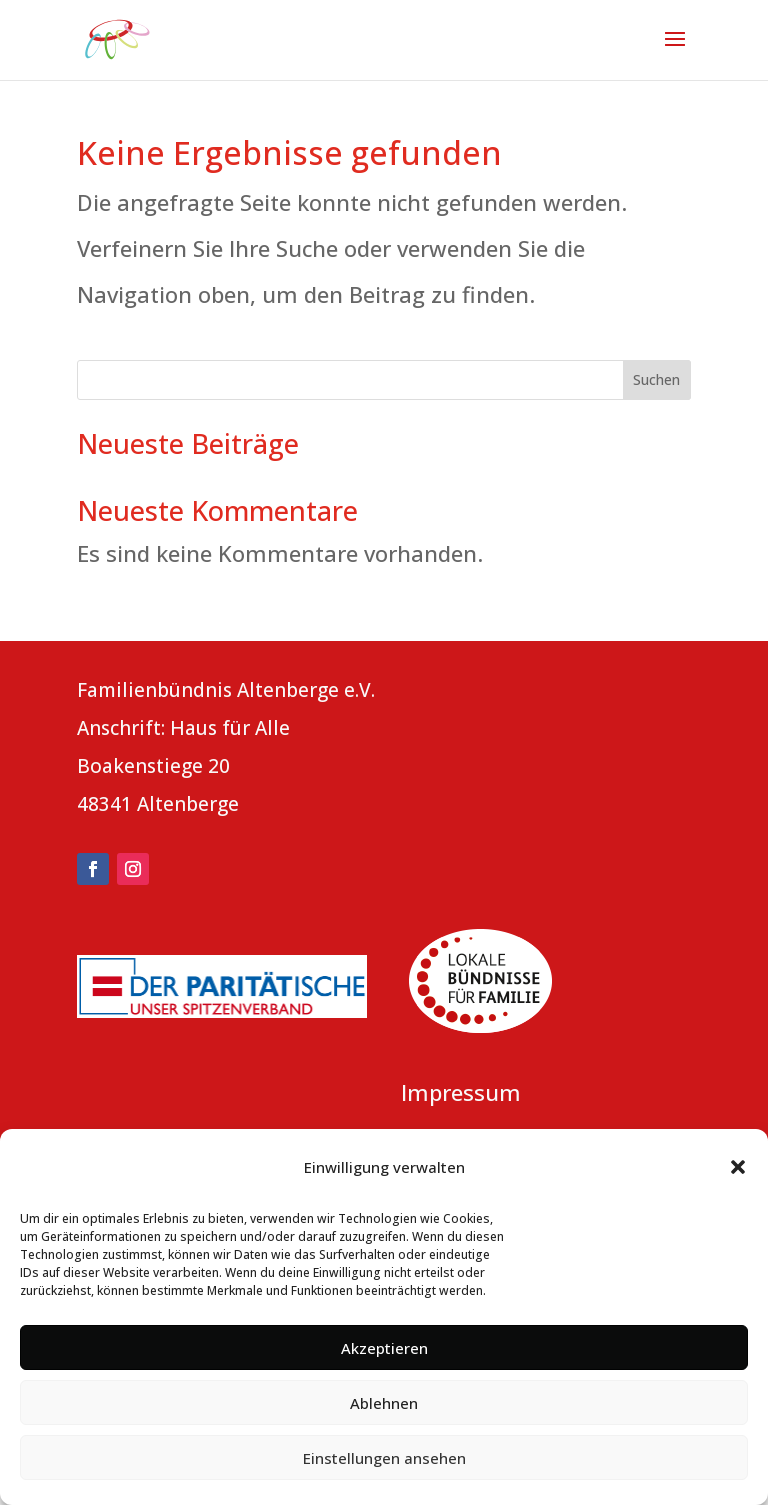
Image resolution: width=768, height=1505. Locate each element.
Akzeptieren (384, 1348)
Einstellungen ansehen (384, 1458)
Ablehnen (384, 1403)
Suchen (656, 379)
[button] (738, 1167)
